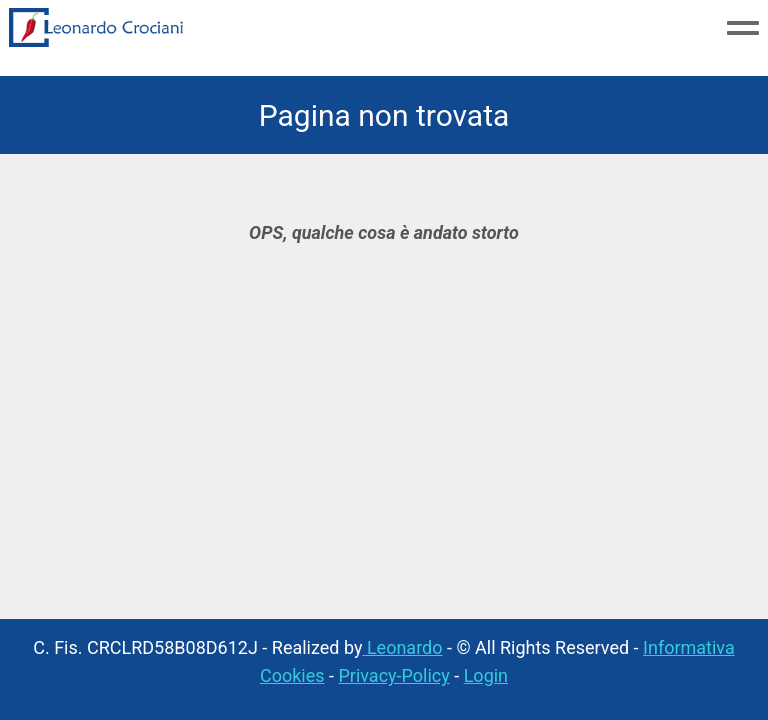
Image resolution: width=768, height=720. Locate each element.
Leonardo (402, 647)
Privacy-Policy (393, 675)
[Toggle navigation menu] (743, 29)
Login (486, 675)
